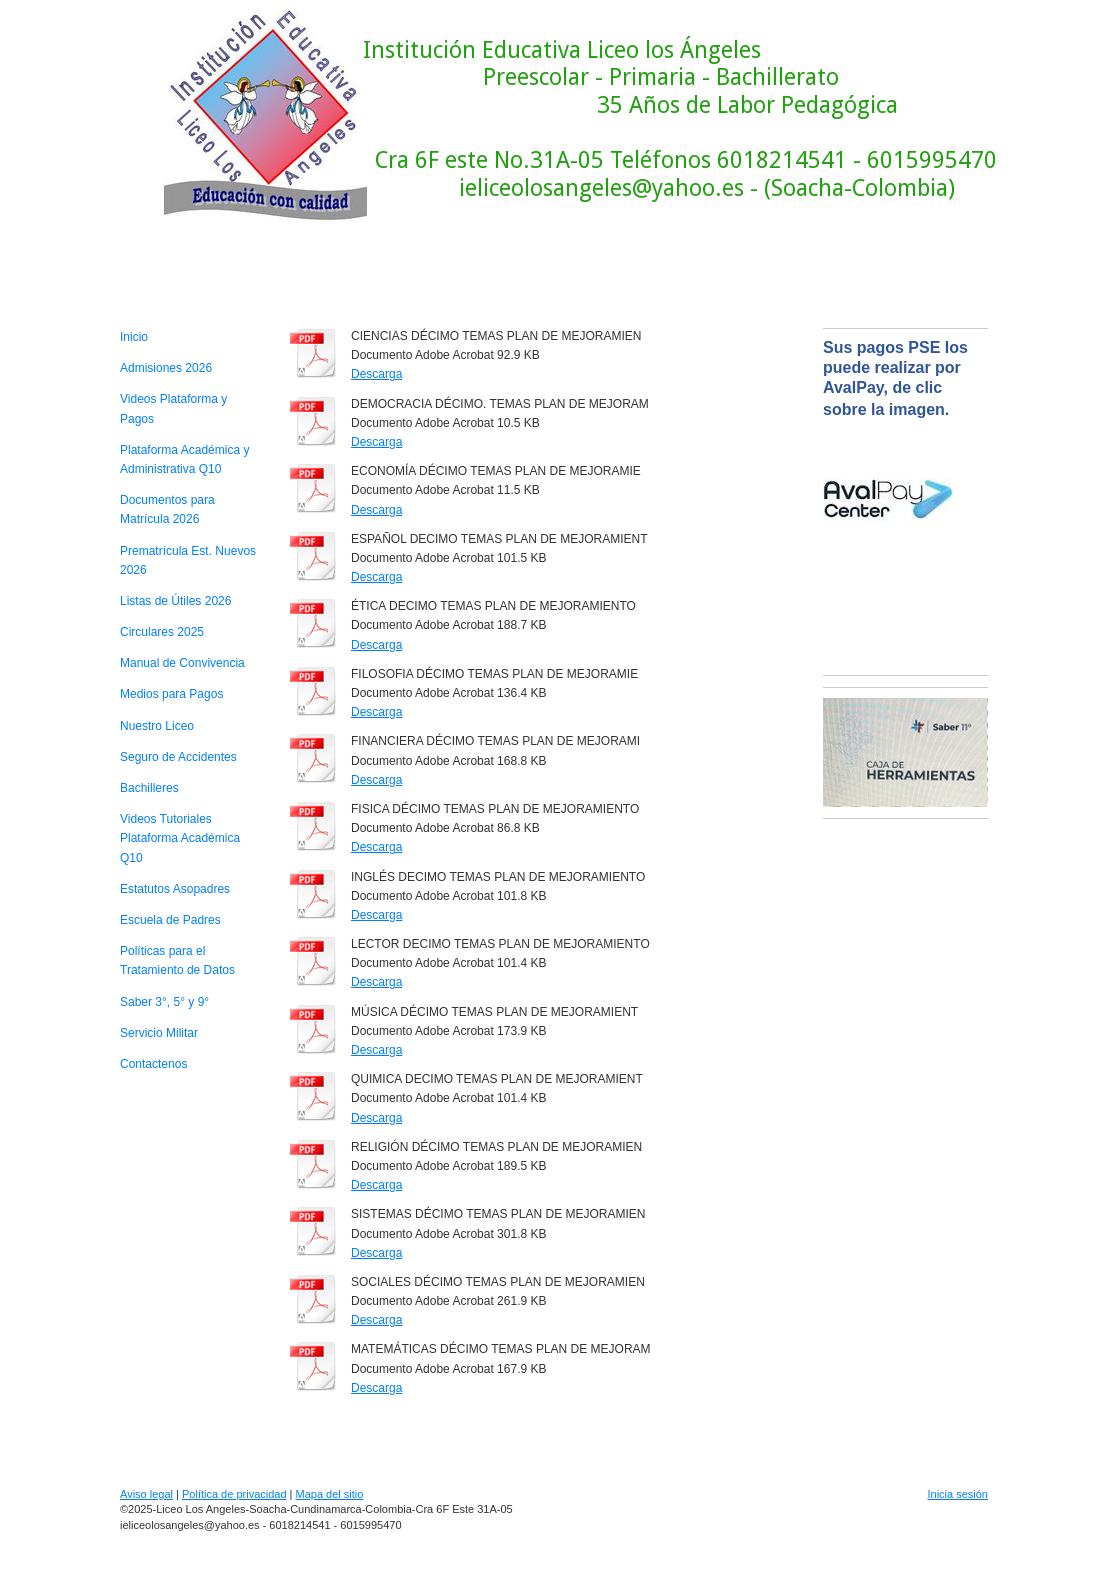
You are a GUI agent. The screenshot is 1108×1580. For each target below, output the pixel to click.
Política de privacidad (234, 1494)
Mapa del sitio (330, 1494)
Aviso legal (146, 1494)
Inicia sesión (957, 1494)
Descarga (376, 374)
